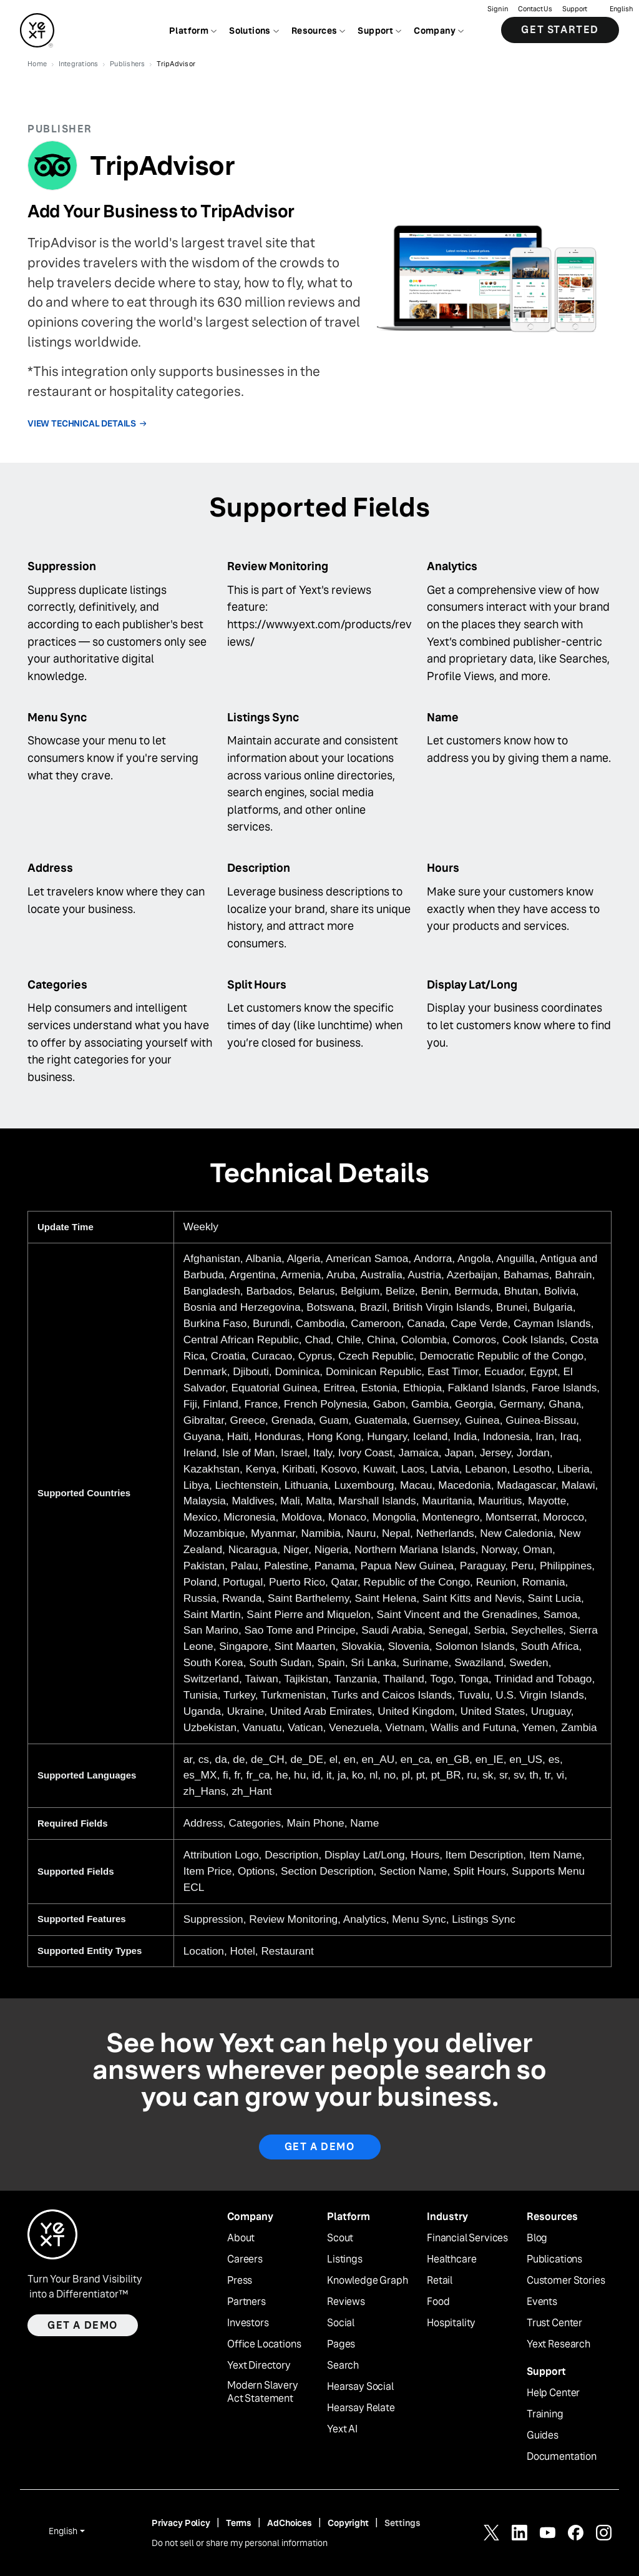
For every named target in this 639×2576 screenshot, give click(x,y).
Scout (340, 2238)
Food (438, 2302)
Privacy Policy (181, 2523)
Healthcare (451, 2259)
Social (340, 2323)
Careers (245, 2259)
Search (343, 2365)
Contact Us (535, 9)
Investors (248, 2323)
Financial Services (467, 2238)
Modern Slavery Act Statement (262, 2392)
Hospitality (451, 2323)
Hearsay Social (360, 2387)
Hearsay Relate (361, 2408)
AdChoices (289, 2523)
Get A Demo (320, 2146)
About (241, 2238)
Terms (238, 2523)
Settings (402, 2523)
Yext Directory (259, 2365)
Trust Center (554, 2323)
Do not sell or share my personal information (240, 2543)
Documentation (562, 2456)
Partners (246, 2302)
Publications (554, 2259)
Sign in (497, 9)
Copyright (348, 2523)
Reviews (346, 2302)
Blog (537, 2238)
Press (239, 2280)
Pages (341, 2344)
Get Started (560, 30)
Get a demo (82, 2325)
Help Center (553, 2393)
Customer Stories (566, 2280)
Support (574, 9)
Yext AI (342, 2429)
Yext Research (558, 2344)
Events (542, 2302)
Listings (345, 2259)
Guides (543, 2435)
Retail (439, 2280)
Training (545, 2414)
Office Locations (264, 2344)
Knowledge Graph (367, 2280)
